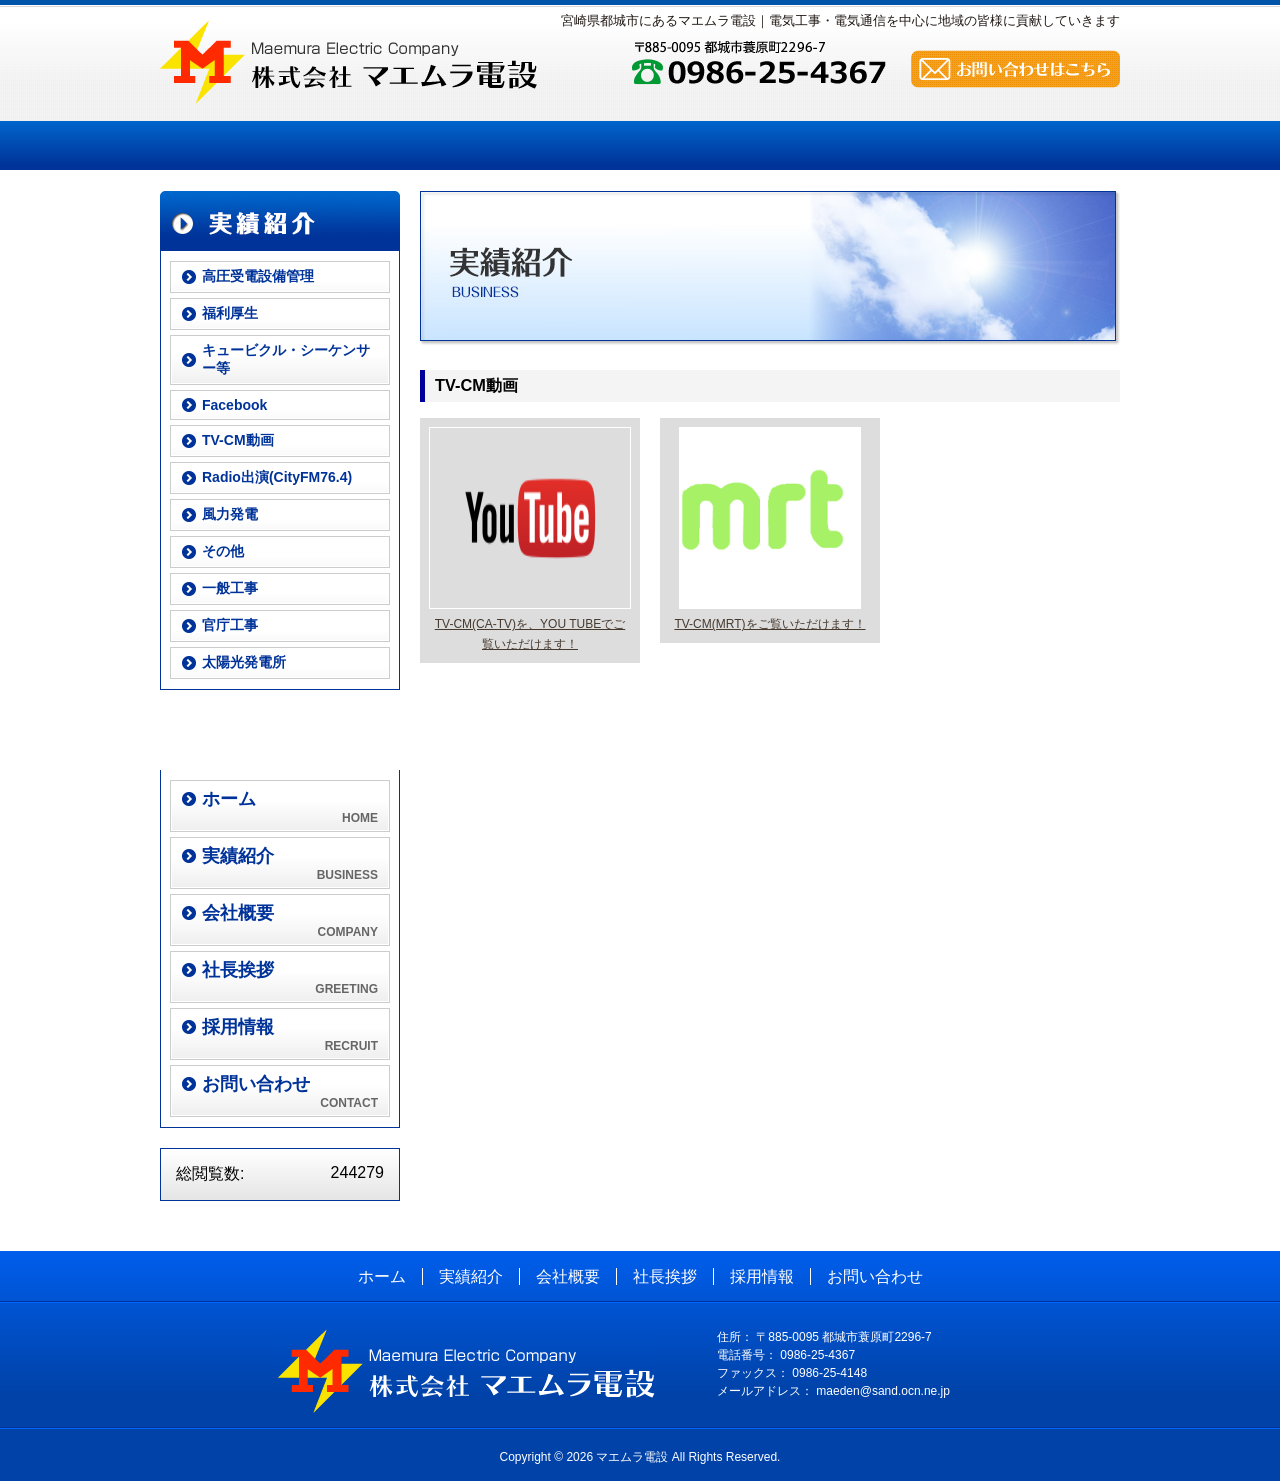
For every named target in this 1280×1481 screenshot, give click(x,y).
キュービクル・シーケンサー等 (286, 359)
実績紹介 (366, 146)
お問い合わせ (914, 146)
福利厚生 (230, 313)
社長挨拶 (640, 146)
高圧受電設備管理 (258, 276)
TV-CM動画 (238, 440)
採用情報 (777, 146)
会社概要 (503, 146)
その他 (223, 551)
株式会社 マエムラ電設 (348, 62)
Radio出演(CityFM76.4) (277, 477)
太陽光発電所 (244, 662)
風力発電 (230, 514)
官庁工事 (230, 625)
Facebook (234, 405)
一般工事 (230, 588)
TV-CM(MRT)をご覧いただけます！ (769, 624)
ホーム (229, 146)
